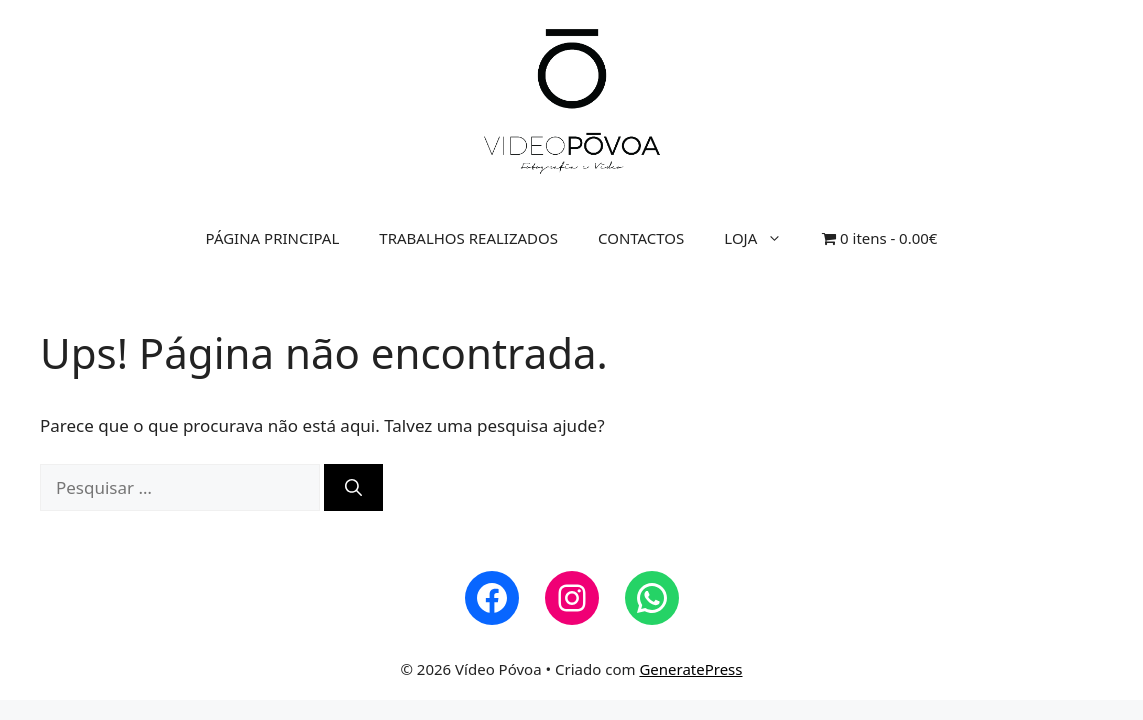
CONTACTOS (641, 238)
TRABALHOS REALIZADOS (468, 238)
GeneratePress (690, 669)
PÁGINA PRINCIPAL (273, 238)
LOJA (763, 238)
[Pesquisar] (353, 488)
